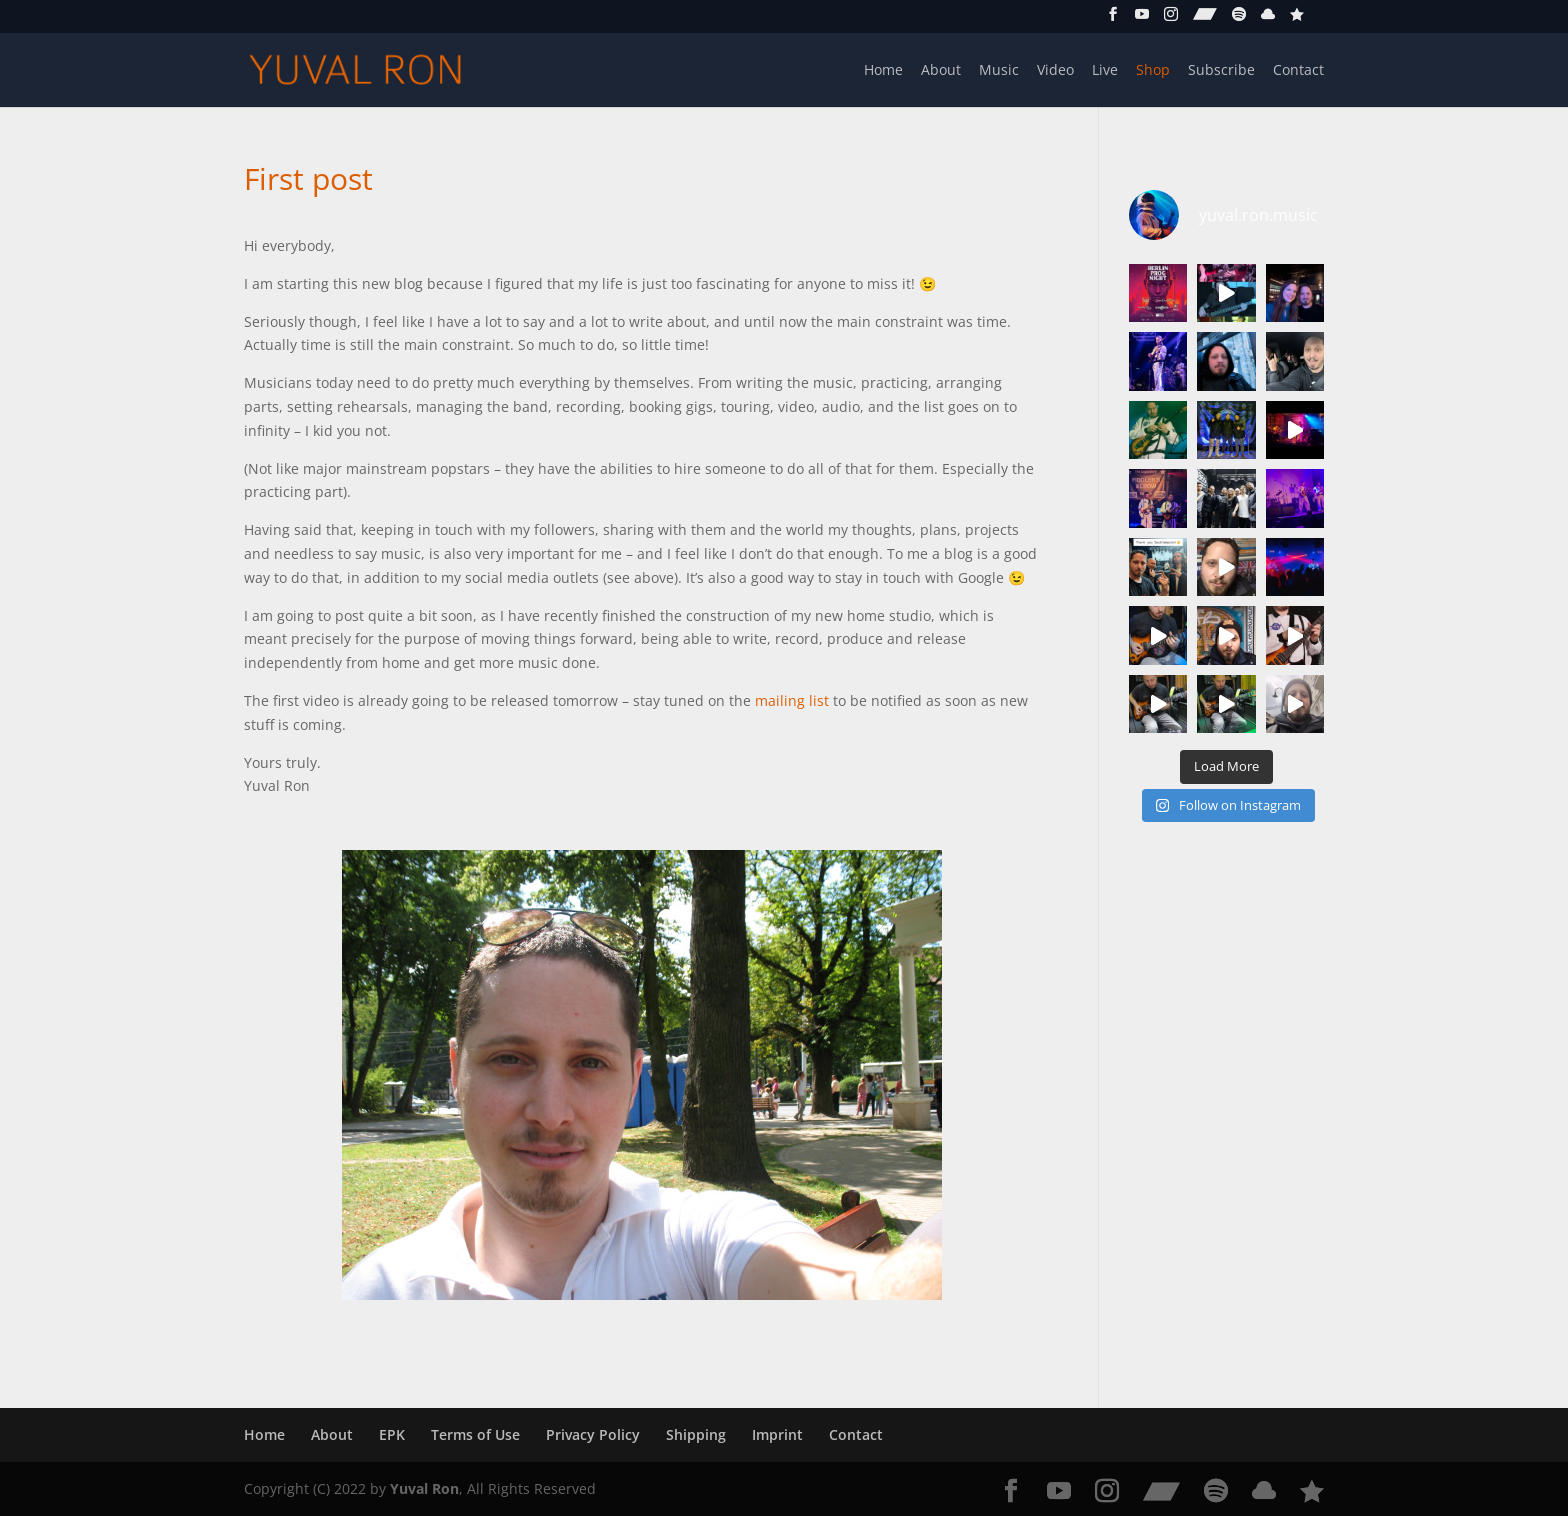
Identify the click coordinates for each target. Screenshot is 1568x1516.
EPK (392, 1434)
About (941, 71)
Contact (1298, 71)
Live (1105, 71)
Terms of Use (475, 1434)
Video (1055, 71)
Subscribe (1221, 71)
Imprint (777, 1434)
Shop (1153, 71)
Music (999, 71)
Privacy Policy (593, 1434)
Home (883, 71)
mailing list (792, 700)
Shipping (696, 1434)
